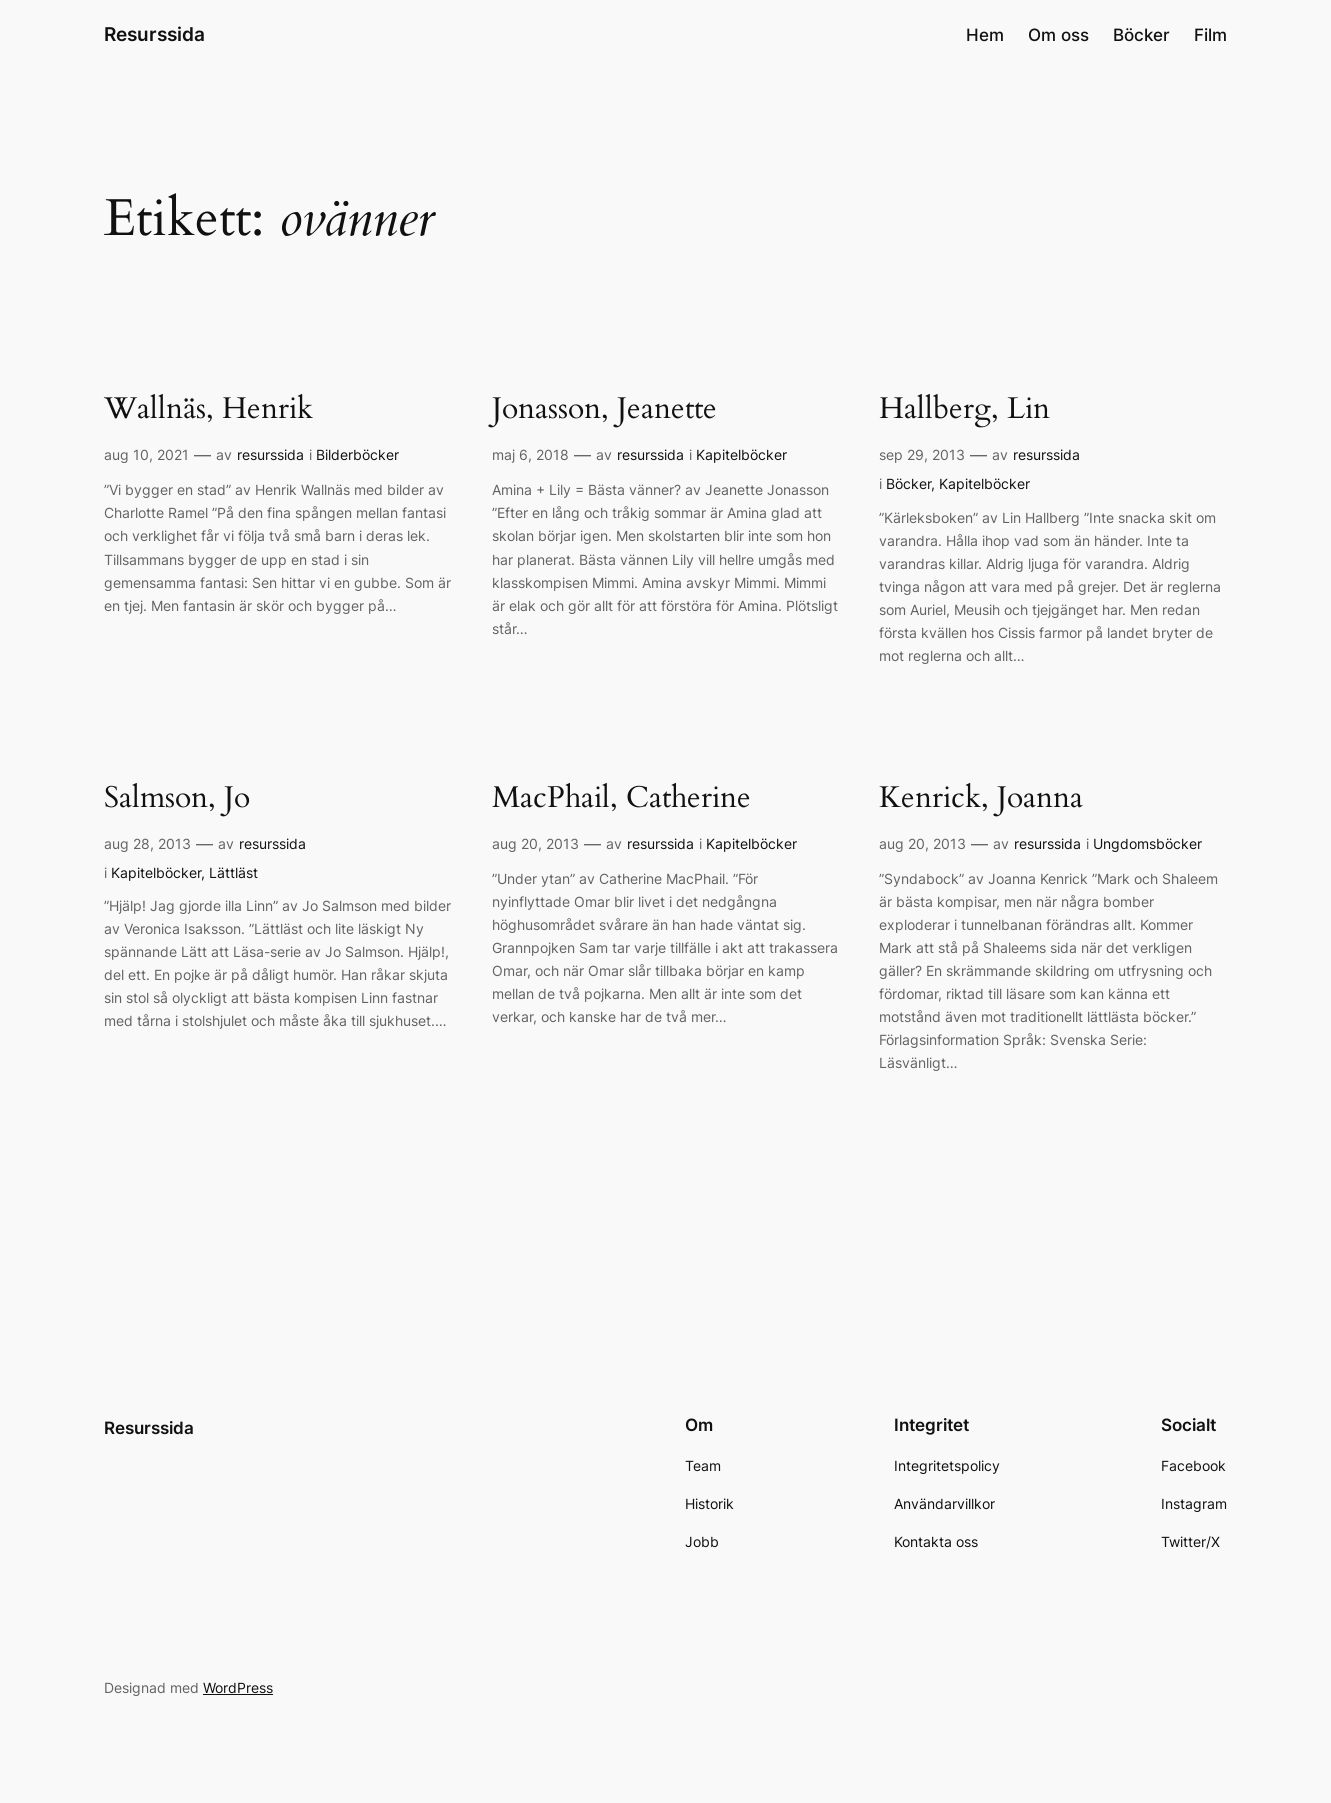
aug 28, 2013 (147, 843)
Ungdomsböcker (1147, 843)
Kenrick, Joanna (981, 799)
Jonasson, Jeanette (604, 410)
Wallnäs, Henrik (208, 410)
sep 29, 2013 (922, 454)
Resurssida (154, 34)
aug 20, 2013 (535, 843)
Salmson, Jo (177, 799)
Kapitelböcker (741, 454)
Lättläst (233, 872)
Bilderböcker (357, 454)
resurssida (270, 454)
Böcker (908, 483)
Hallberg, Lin (964, 410)
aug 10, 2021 (146, 454)
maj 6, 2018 (530, 454)
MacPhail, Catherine (621, 799)
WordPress (238, 1687)
